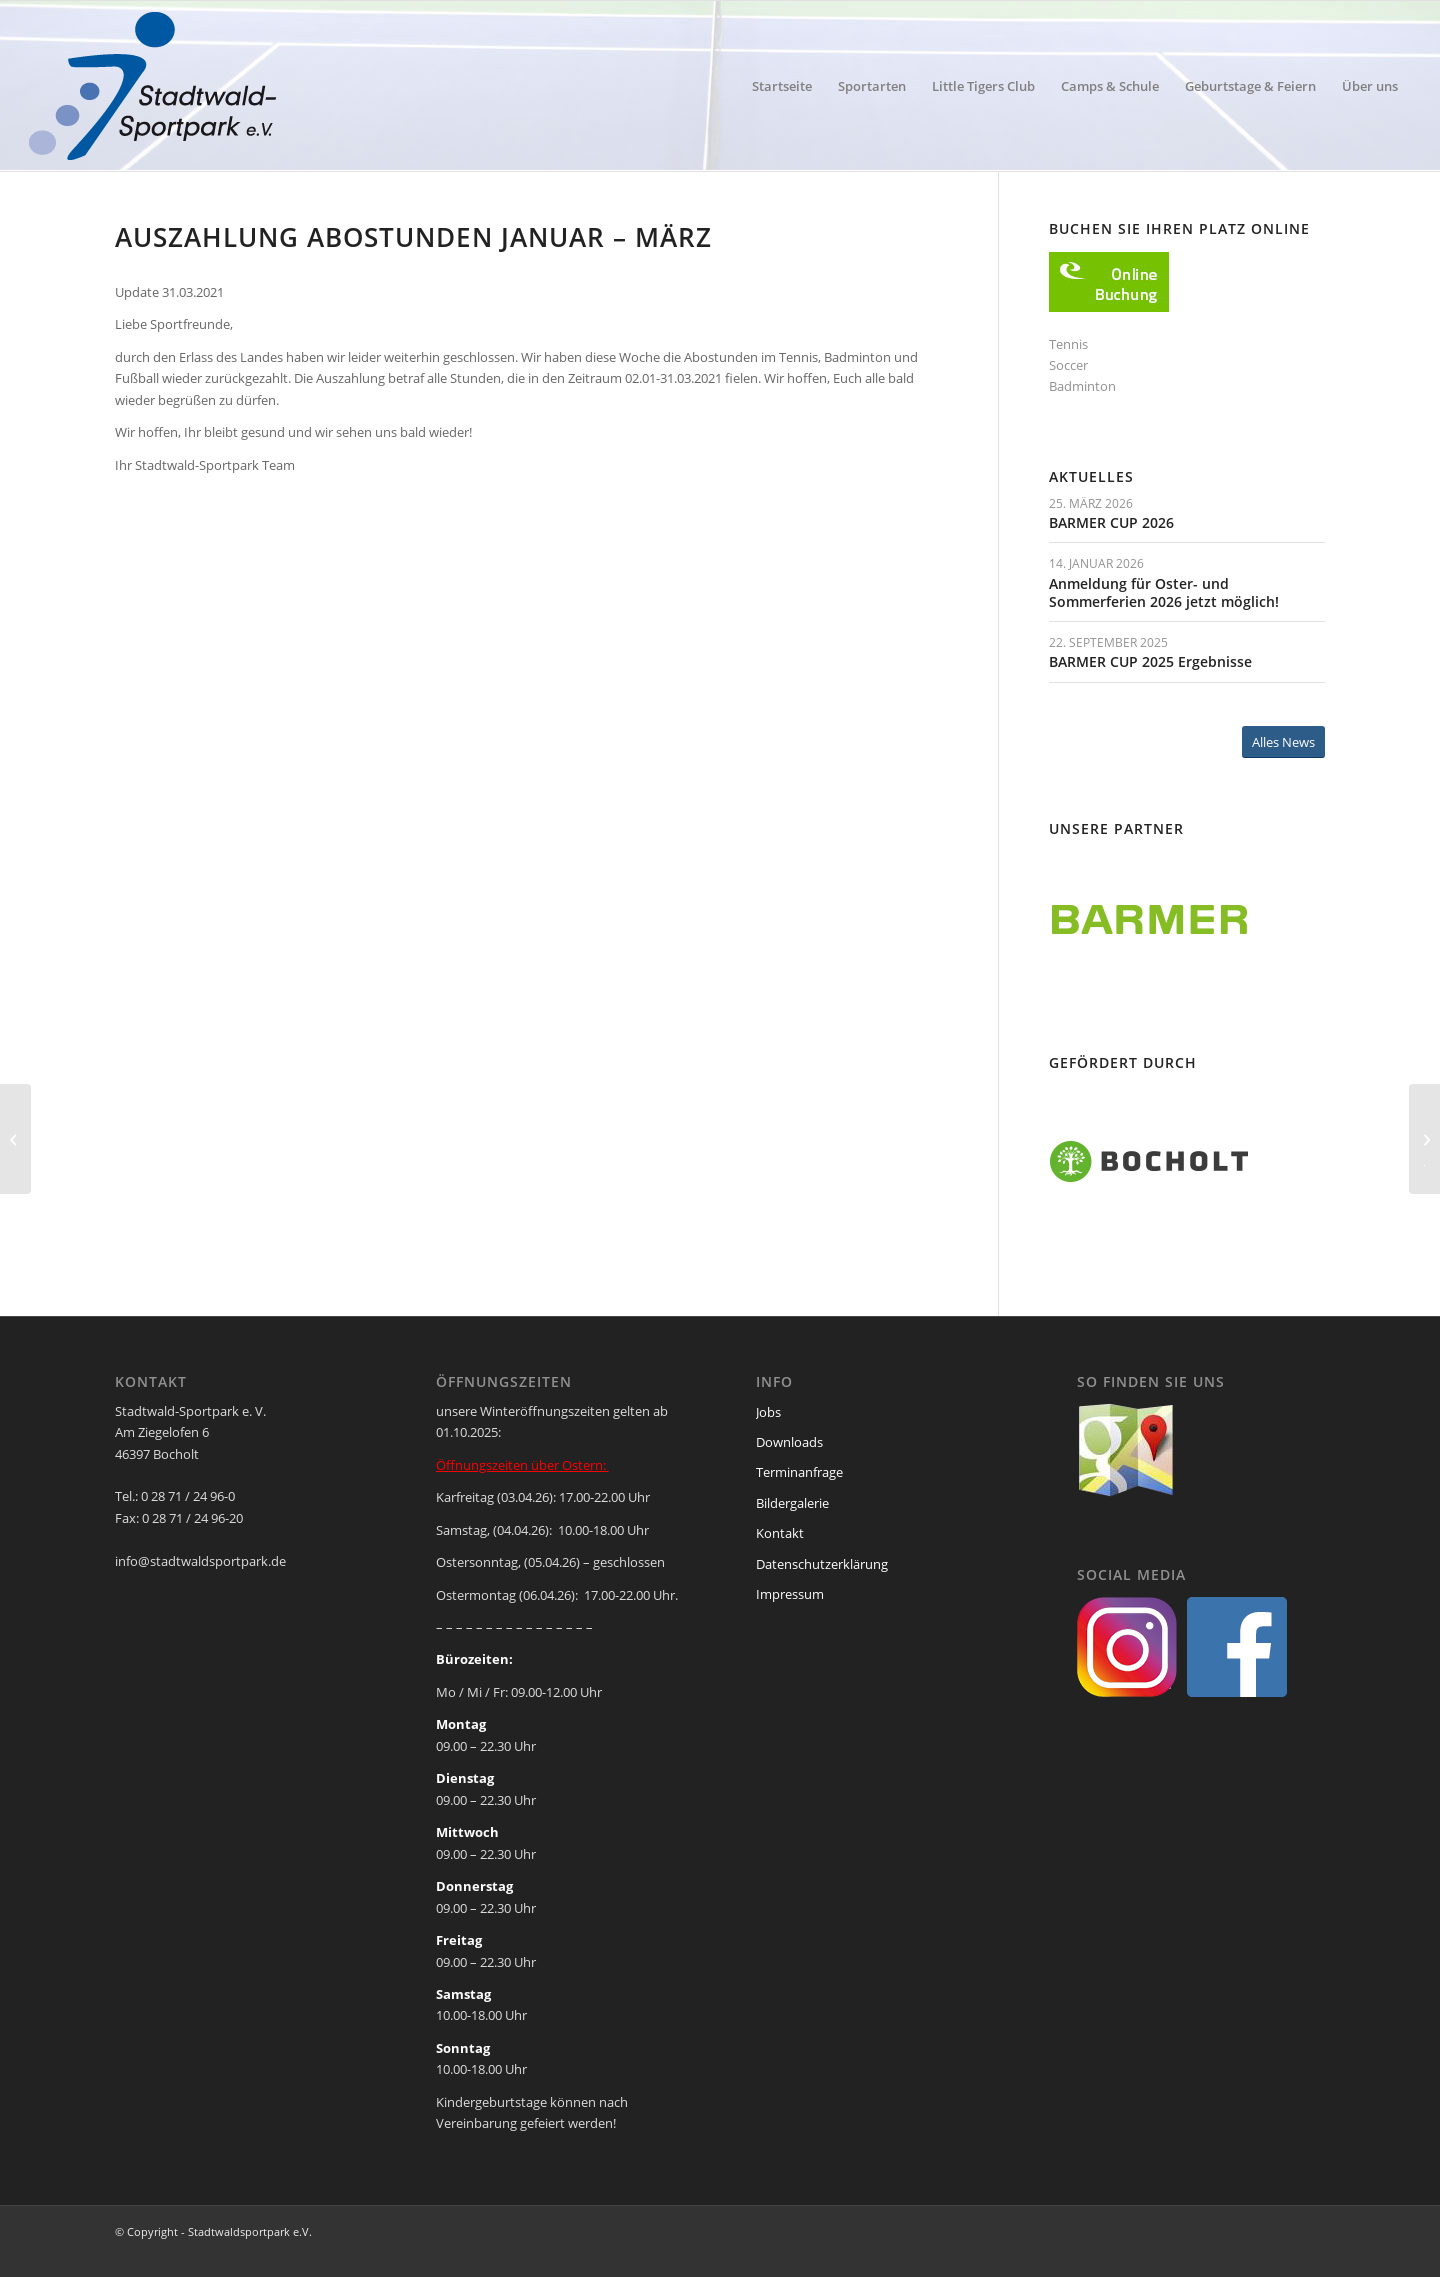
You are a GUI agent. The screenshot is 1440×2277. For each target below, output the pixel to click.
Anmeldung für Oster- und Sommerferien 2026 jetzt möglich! (1164, 592)
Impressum (790, 1594)
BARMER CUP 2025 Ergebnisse (1150, 661)
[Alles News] (1283, 742)
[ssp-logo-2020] (156, 86)
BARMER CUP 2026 (1111, 522)
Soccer (1068, 365)
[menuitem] (782, 86)
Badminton (1082, 386)
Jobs (768, 1412)
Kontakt (780, 1533)
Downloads (789, 1442)
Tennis (1068, 344)
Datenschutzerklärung (822, 1564)
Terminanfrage (799, 1472)
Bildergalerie (792, 1503)
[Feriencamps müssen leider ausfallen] (15, 1139)
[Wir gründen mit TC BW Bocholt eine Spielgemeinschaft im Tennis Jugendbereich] (1424, 1139)
